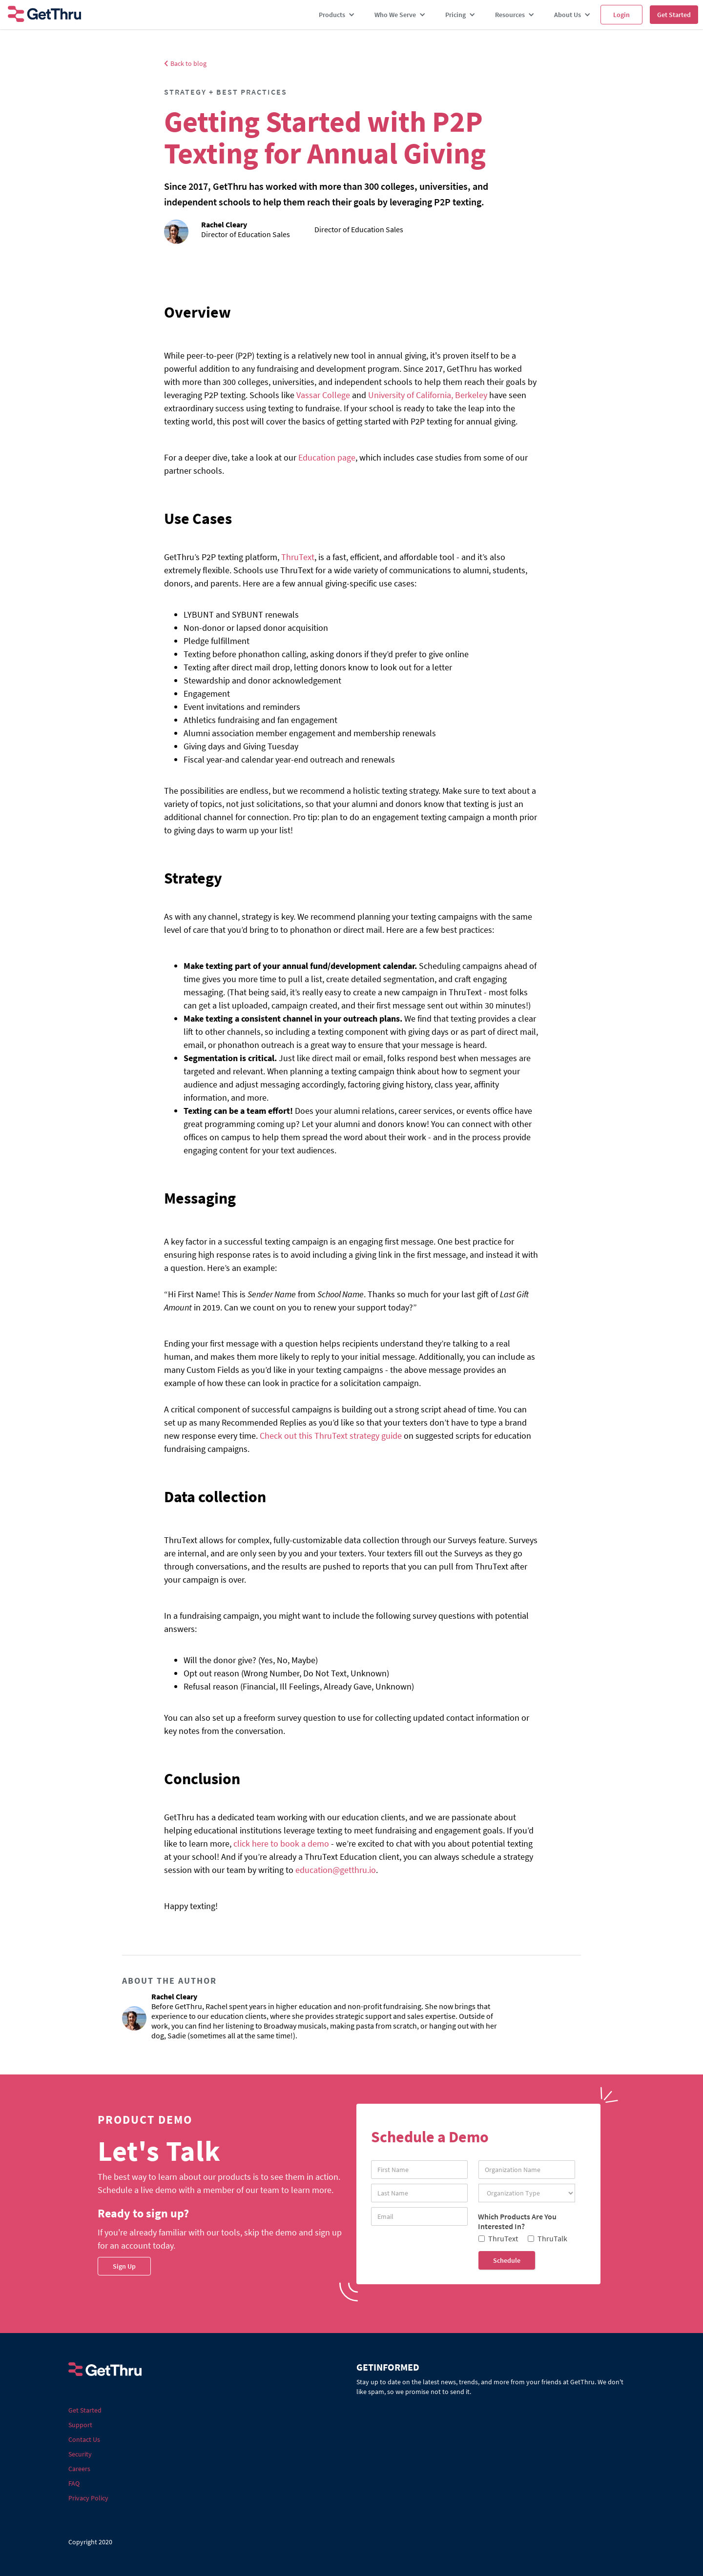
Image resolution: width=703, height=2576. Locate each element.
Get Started (674, 14)
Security (80, 2454)
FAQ (74, 2483)
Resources (510, 14)
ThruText (297, 557)
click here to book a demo (281, 1843)
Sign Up (124, 2266)
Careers (79, 2468)
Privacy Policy (88, 2498)
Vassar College (323, 395)
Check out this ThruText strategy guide (331, 1435)
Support (80, 2424)
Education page (326, 457)
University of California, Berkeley (427, 395)
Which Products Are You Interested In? (517, 2221)
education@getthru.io (335, 1869)
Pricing (455, 14)
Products (332, 14)
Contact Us (84, 2439)
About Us (567, 14)
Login (621, 14)
